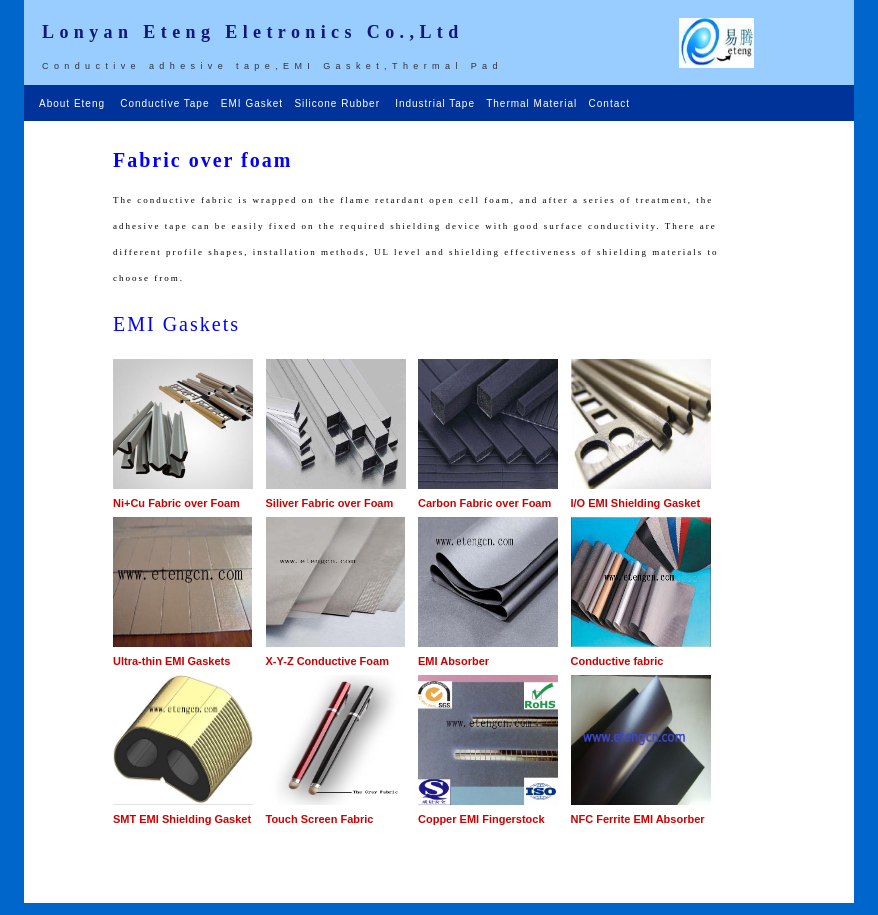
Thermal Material (533, 103)
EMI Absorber (453, 661)
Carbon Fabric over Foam (484, 503)
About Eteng (76, 103)
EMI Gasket (254, 103)
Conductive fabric (617, 661)
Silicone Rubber (338, 103)
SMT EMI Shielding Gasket (182, 819)
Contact (609, 103)
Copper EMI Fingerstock (481, 819)
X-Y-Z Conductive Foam (327, 661)
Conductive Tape (166, 103)
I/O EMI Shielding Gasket (636, 503)
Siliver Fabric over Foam (330, 503)
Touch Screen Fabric (320, 819)
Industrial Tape (437, 103)
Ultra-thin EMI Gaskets (171, 661)
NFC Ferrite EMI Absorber (638, 819)
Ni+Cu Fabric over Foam (176, 503)
